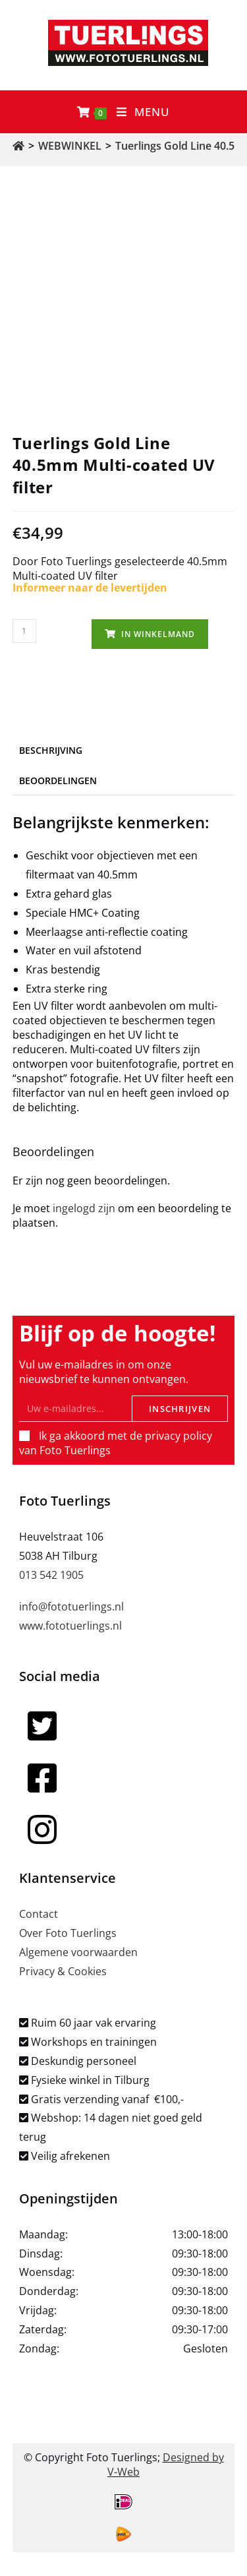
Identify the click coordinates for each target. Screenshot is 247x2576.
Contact (38, 1914)
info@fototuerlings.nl (71, 1606)
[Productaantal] (24, 631)
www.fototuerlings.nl (70, 1625)
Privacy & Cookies (63, 1971)
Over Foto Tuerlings (68, 1933)
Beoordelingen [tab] (58, 780)
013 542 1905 (51, 1575)
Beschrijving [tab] (50, 750)
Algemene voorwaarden (78, 1952)
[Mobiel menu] (143, 111)
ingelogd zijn (84, 1208)
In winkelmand (158, 634)
